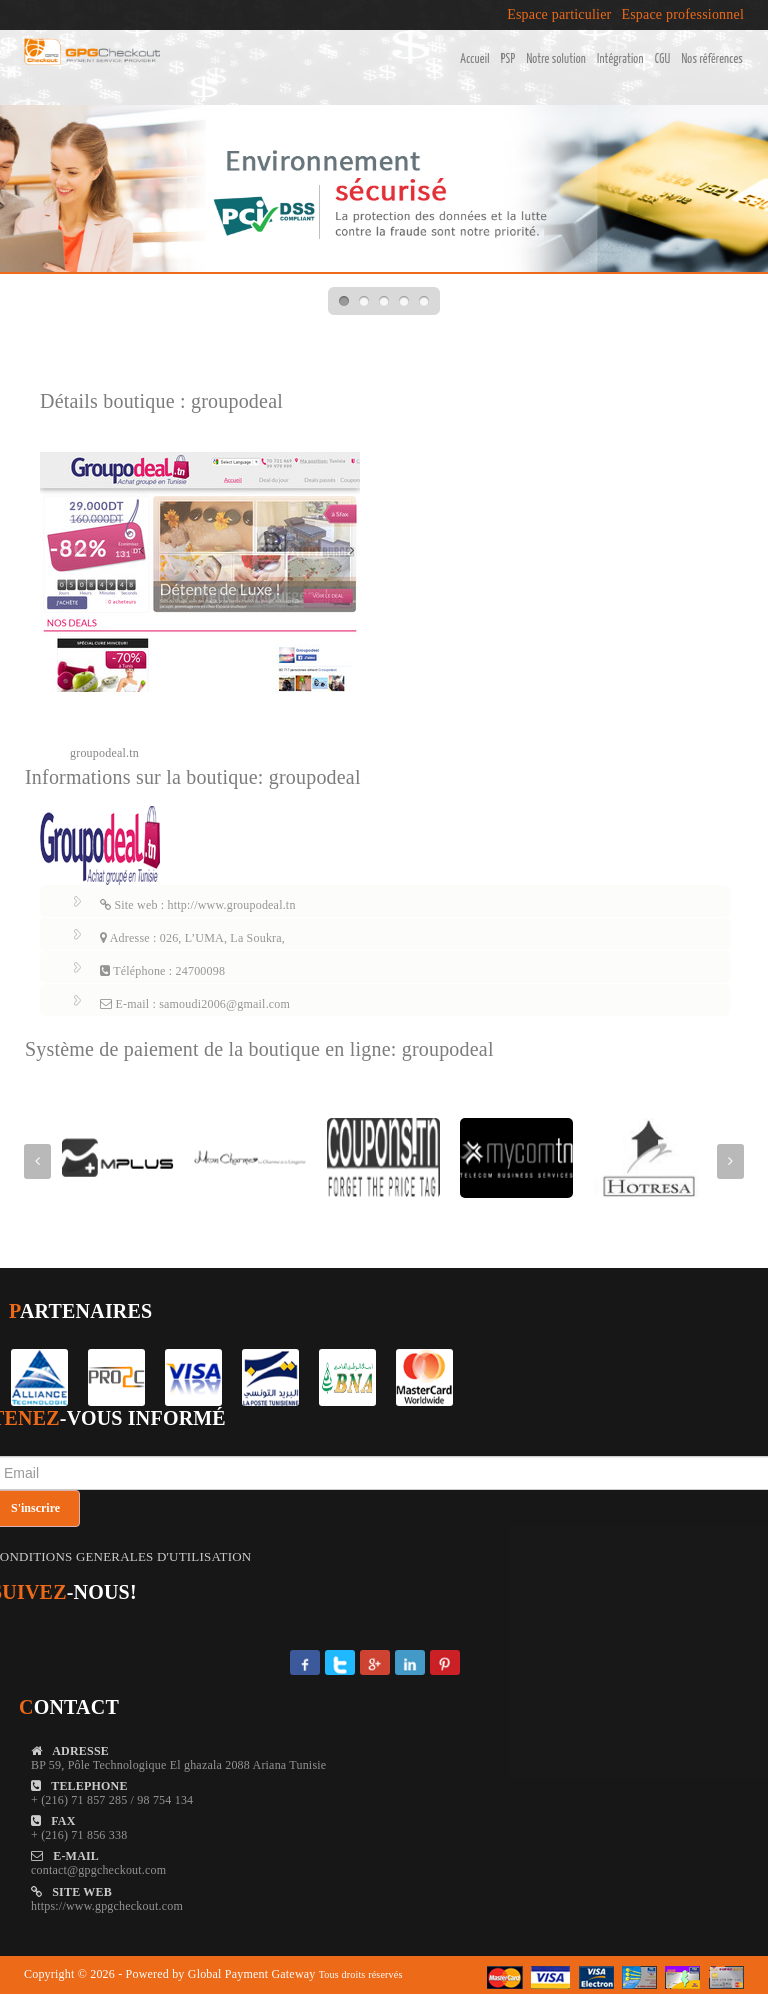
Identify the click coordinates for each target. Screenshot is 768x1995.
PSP (508, 59)
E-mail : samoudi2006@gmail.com (195, 1004)
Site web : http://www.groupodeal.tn (198, 905)
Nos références (712, 59)
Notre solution (556, 59)
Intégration (620, 59)
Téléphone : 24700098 (162, 971)
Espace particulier (559, 15)
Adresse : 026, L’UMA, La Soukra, (192, 938)
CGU (663, 59)
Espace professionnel (682, 15)
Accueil (474, 59)
